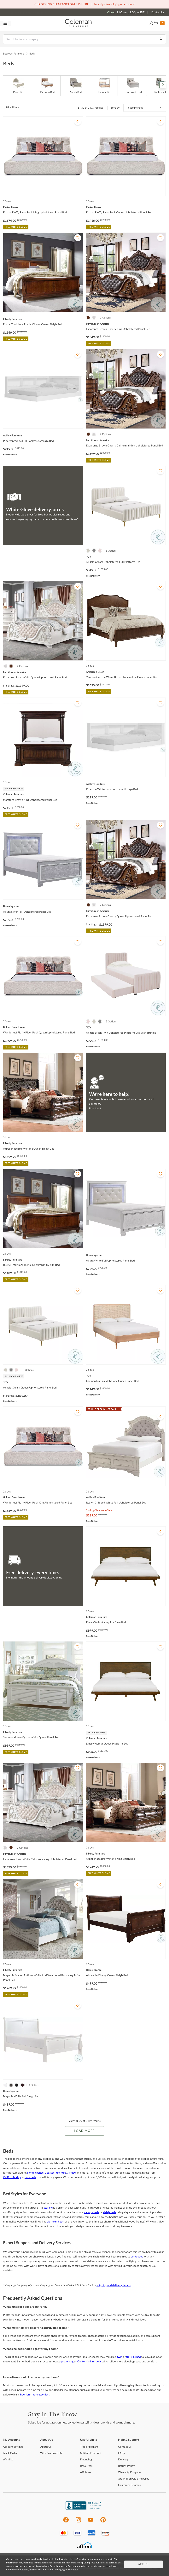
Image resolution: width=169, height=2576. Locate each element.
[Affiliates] (85, 2472)
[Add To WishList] (78, 122)
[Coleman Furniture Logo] (78, 23)
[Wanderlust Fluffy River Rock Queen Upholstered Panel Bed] (43, 1027)
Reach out (95, 1108)
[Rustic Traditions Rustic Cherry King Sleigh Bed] (43, 1259)
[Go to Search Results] (161, 39)
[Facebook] (66, 2521)
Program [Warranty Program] (129, 2472)
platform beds (55, 2221)
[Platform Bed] (47, 86)
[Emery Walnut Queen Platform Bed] (126, 1738)
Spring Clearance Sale (99, 1510)
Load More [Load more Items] (84, 2130)
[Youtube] (91, 2521)
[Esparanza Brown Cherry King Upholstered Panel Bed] (126, 324)
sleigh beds (109, 2212)
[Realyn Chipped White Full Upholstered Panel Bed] (126, 1497)
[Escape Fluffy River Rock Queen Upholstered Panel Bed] (126, 207)
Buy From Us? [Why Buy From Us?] (51, 2453)
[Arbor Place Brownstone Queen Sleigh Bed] (43, 1143)
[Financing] (86, 2459)
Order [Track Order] (10, 2453)
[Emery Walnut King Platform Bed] (126, 1617)
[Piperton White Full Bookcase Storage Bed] (43, 435)
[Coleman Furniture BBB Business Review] (84, 2508)
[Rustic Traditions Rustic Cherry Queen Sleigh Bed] (43, 319)
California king (12, 2177)
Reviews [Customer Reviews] (129, 2485)
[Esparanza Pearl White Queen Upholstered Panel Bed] (43, 672)
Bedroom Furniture (13, 53)
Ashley (71, 2172)
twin (119, 2356)
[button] (151, 23)
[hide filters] (12, 107)
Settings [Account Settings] (13, 2446)
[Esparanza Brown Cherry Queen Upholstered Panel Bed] (126, 911)
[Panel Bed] (18, 86)
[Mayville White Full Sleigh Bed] (43, 2091)
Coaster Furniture (55, 2172)
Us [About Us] (45, 2446)
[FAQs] (121, 2453)
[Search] (84, 39)
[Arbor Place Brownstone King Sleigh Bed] (126, 1853)
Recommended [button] (135, 107)
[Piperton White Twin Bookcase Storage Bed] (126, 784)
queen (64, 2361)
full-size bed (133, 2356)
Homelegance (35, 2172)
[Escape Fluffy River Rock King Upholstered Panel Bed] (43, 207)
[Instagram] (78, 2521)
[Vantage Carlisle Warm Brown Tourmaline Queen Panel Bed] (126, 672)
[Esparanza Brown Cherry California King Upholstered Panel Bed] (126, 440)
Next (162, 85)
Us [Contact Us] (124, 2446)
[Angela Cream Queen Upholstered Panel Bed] (43, 1382)
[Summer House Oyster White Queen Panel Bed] (43, 1732)
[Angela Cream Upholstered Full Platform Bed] (126, 557)
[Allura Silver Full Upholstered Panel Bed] (43, 906)
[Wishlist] (8, 2459)
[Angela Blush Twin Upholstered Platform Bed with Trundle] (126, 1027)
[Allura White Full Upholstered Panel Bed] (126, 1255)
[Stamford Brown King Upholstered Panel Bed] (43, 794)
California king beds (89, 2361)
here (75, 2569)
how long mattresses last (35, 2394)
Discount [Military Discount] (90, 2453)
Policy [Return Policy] (126, 2465)
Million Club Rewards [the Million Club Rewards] (133, 2478)
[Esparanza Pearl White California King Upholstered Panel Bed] (43, 1854)
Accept (143, 2564)
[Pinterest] (103, 2521)
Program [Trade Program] (89, 2446)
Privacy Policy (28, 2569)
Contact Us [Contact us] (157, 12)
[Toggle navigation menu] (5, 23)
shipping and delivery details (113, 2285)
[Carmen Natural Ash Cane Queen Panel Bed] (126, 1376)
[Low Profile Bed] (133, 86)
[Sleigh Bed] (76, 86)
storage (48, 2207)
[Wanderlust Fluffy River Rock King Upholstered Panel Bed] (43, 1497)
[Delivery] (123, 2459)
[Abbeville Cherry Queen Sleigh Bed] (126, 1970)
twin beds (30, 2177)
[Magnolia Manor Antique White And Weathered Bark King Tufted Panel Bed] (43, 1970)
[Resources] (86, 2465)
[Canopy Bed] (104, 86)
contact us (137, 2256)
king (70, 2361)
